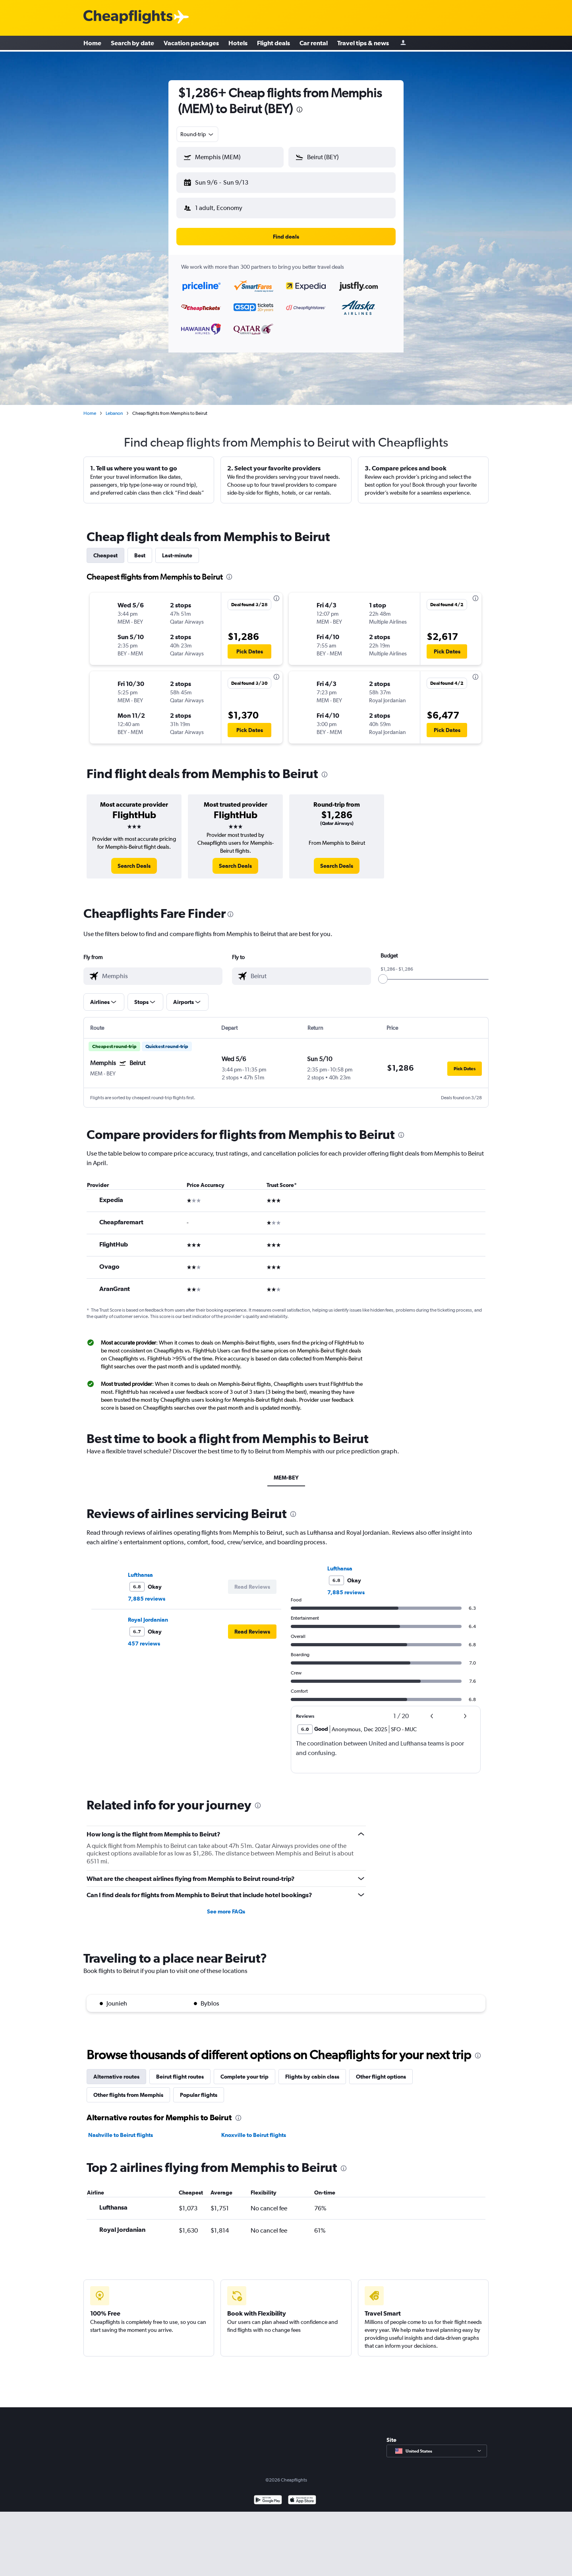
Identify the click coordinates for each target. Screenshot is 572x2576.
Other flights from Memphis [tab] (128, 2088)
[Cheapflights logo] (127, 17)
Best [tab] (139, 549)
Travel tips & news (363, 43)
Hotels (237, 43)
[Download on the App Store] (302, 2494)
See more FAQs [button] (226, 1905)
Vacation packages (191, 43)
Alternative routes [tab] (116, 2070)
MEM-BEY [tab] (286, 1471)
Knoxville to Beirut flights (253, 2128)
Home (92, 43)
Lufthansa (140, 1568)
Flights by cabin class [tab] (312, 2070)
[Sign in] (403, 44)
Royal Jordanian (148, 1613)
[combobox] (197, 134)
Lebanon (114, 407)
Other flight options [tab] (381, 2070)
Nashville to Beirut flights (120, 2128)
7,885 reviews (146, 1592)
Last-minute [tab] (177, 549)
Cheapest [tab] (105, 549)
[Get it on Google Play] (268, 2494)
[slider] (383, 972)
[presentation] (299, 109)
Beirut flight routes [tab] (180, 2070)
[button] (226, 181)
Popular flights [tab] (198, 2088)
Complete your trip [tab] (244, 2070)
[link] (134, 859)
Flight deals (273, 43)
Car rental (314, 43)
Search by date (132, 43)
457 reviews (144, 1637)
